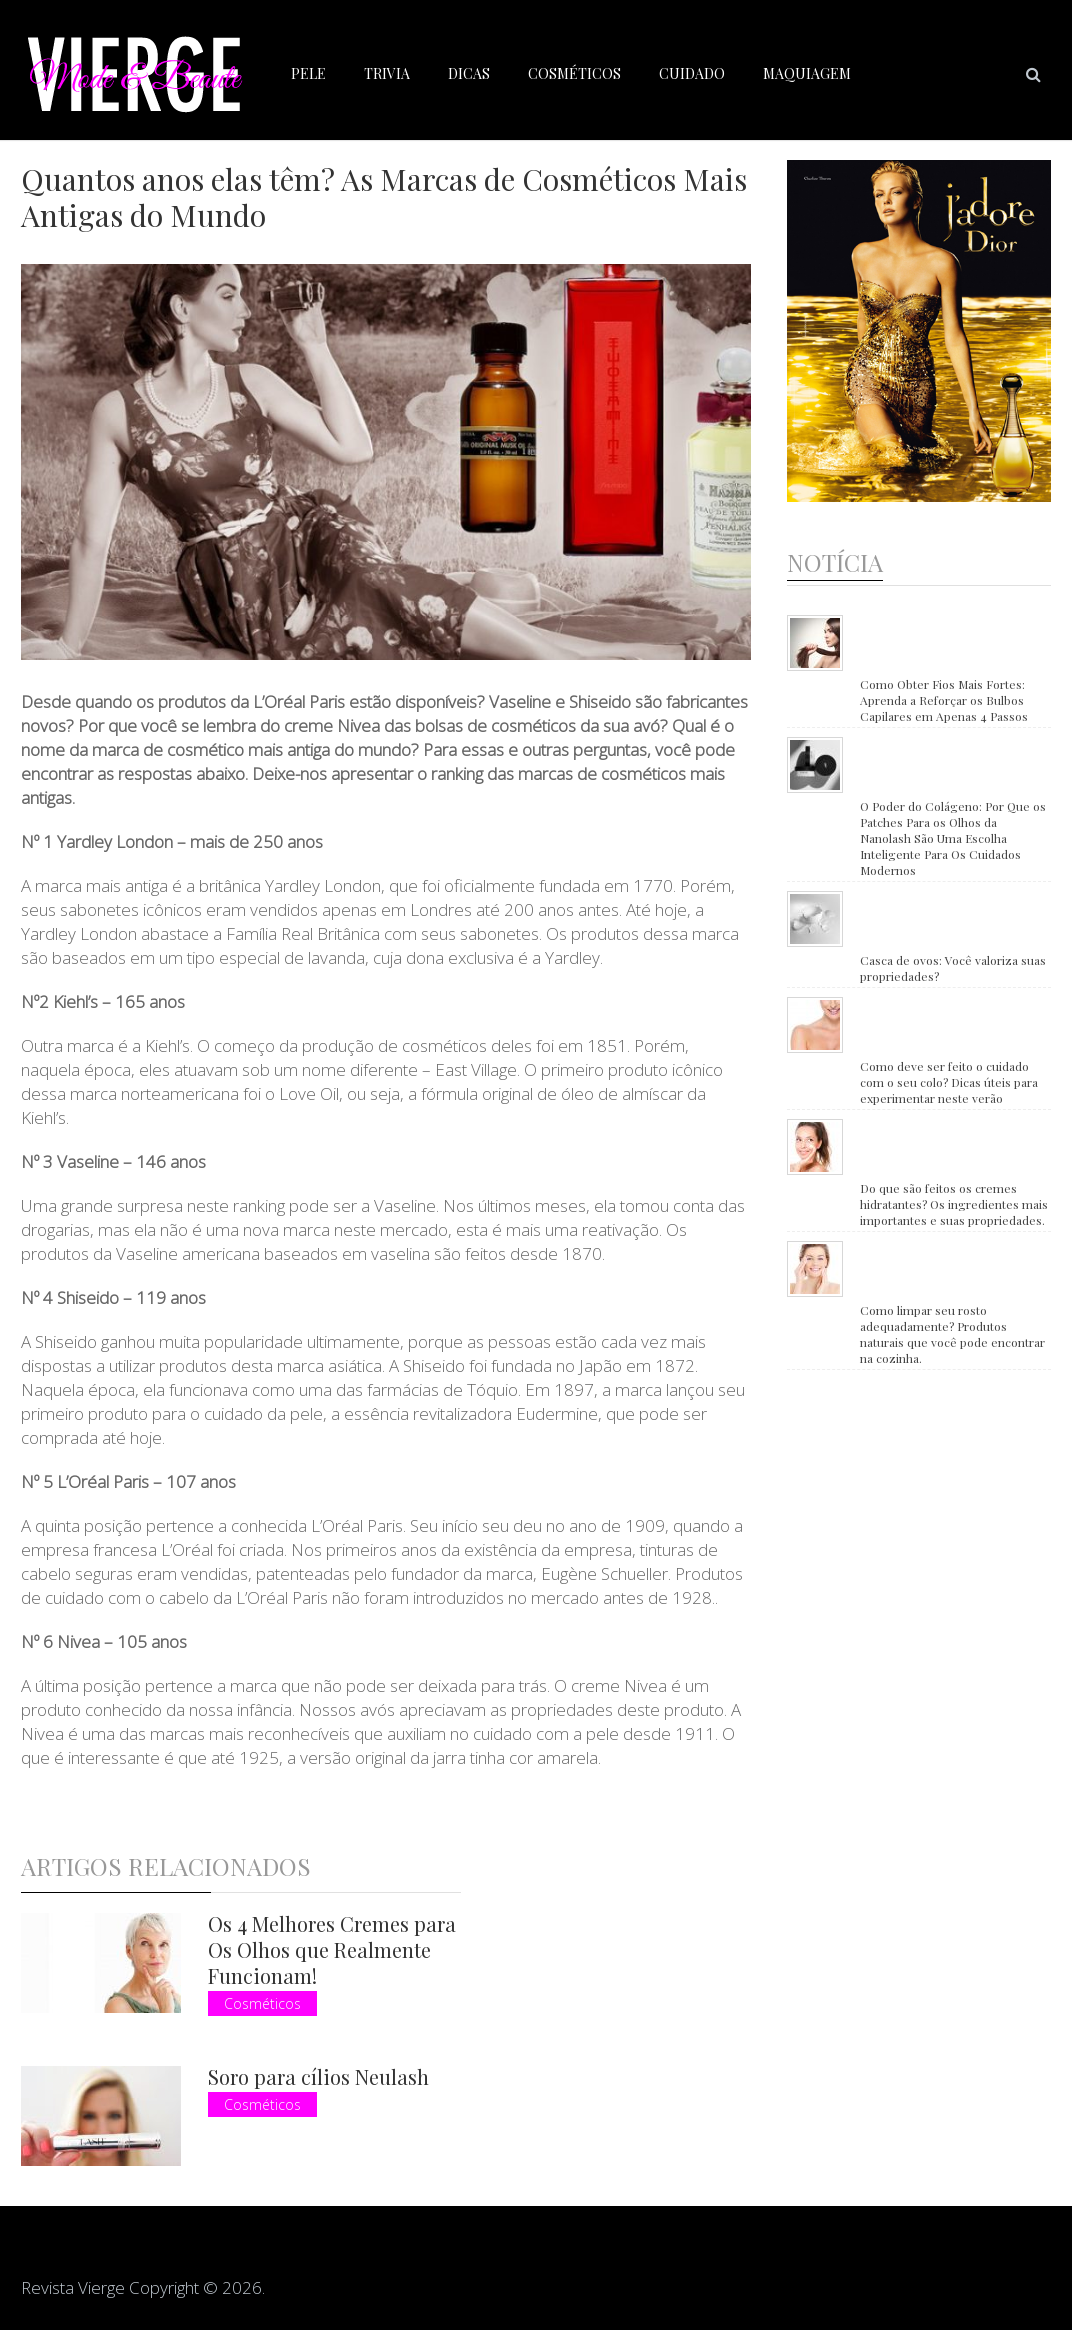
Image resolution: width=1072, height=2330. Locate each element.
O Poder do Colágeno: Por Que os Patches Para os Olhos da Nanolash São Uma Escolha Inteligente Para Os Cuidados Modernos (953, 838)
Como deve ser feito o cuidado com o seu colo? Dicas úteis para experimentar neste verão (949, 1082)
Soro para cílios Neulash (318, 2076)
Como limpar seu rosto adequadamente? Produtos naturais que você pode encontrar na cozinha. (952, 1334)
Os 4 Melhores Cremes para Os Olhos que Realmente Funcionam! (332, 1949)
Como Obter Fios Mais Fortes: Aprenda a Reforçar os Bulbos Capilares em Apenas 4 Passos (944, 700)
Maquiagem (807, 73)
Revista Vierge (73, 2287)
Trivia (387, 73)
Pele (308, 73)
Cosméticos (574, 73)
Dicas (469, 73)
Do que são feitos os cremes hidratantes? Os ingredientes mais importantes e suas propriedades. (954, 1204)
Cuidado (692, 73)
